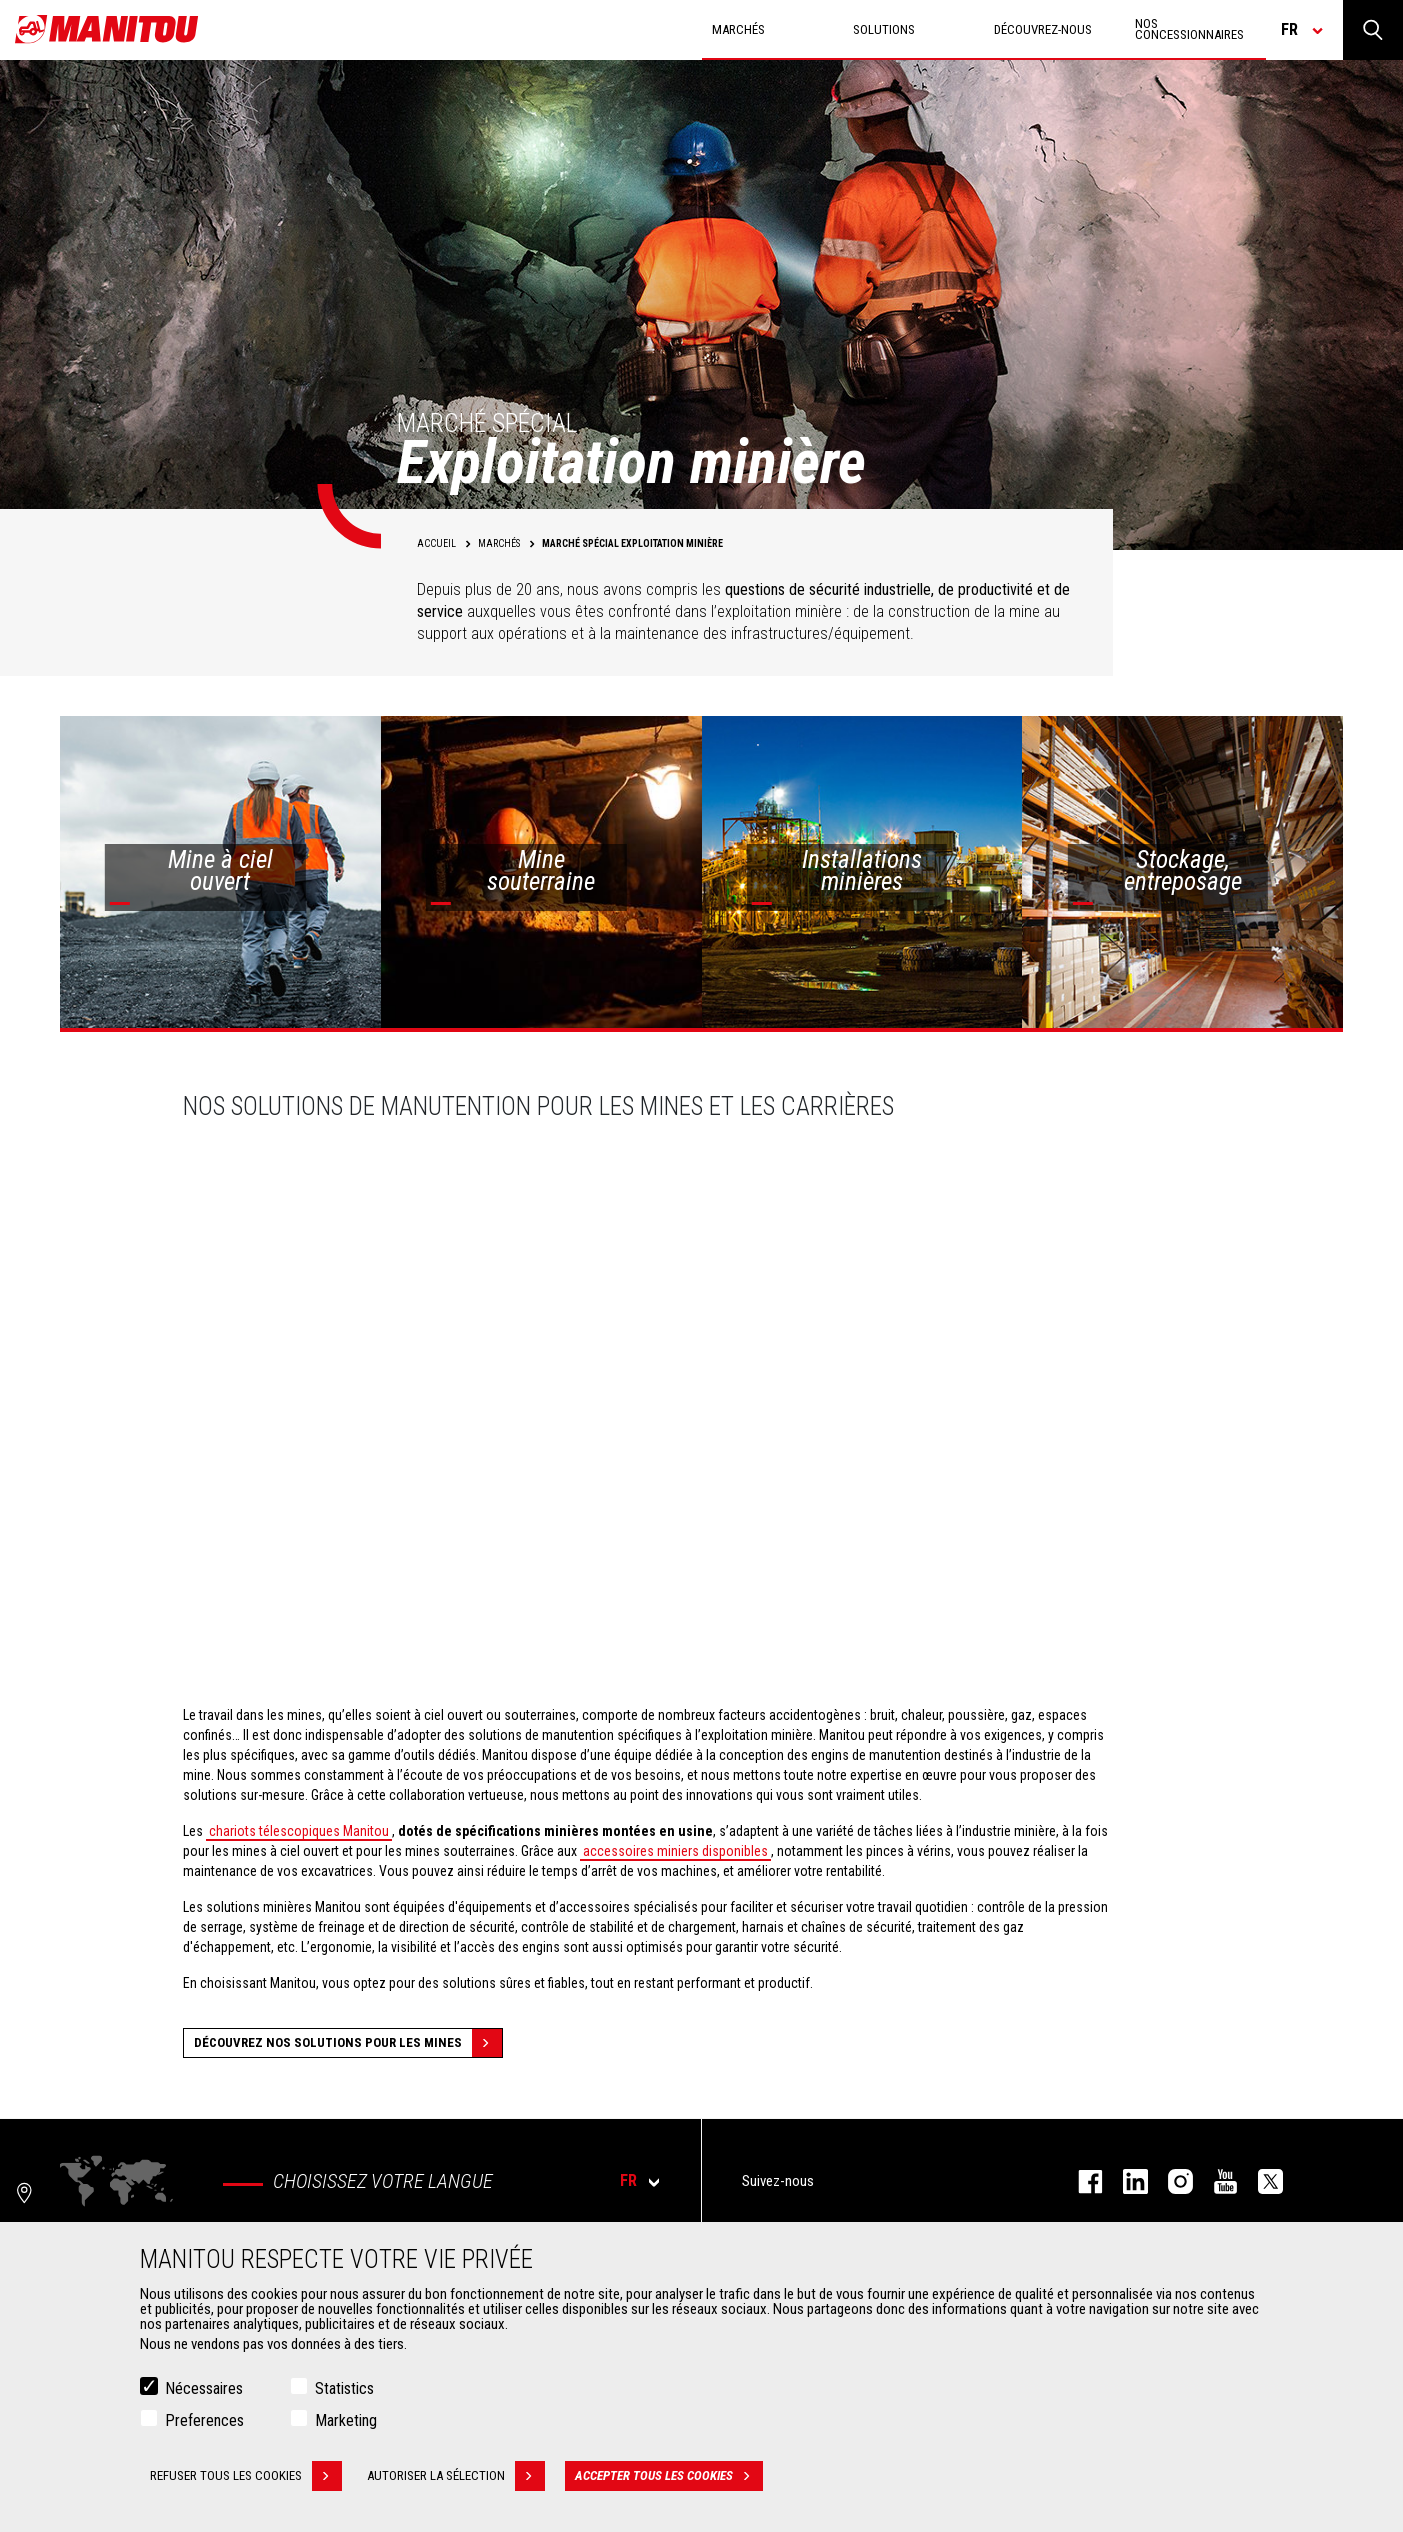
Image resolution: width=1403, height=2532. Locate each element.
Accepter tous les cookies (669, 2476)
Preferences (204, 2420)
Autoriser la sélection (456, 2476)
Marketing (346, 2420)
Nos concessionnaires (1189, 29)
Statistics (344, 2388)
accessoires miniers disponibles (675, 1851)
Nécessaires (204, 2388)
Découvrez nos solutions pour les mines (348, 2043)
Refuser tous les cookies (246, 2476)
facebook (1080, 2181)
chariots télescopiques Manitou (299, 1831)
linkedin (1125, 2181)
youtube (1215, 2181)
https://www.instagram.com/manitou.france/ (1170, 2181)
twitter (1260, 2181)
